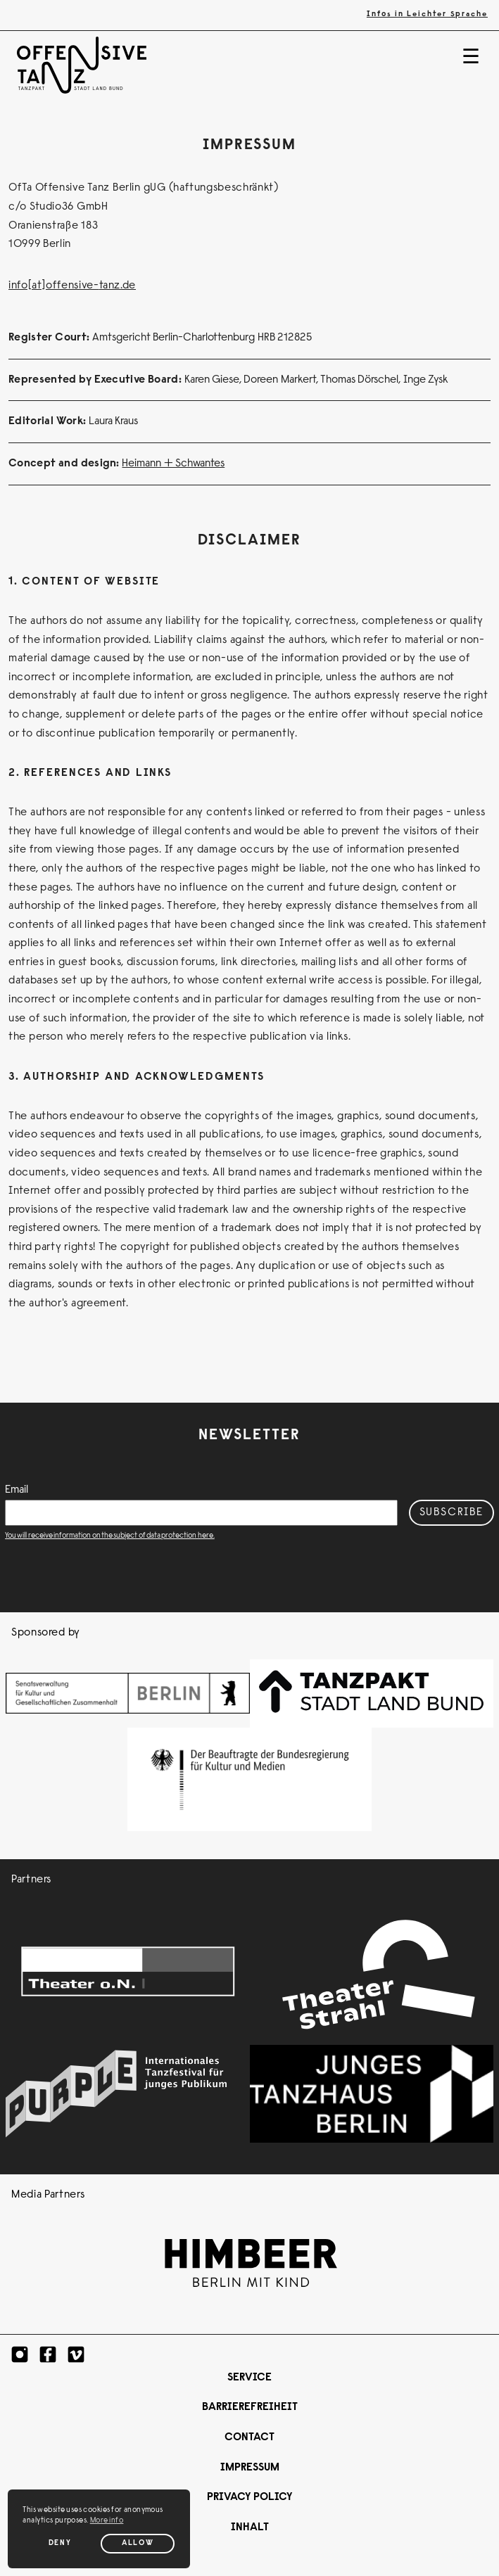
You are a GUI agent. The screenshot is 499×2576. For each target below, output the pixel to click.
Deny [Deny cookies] (60, 2543)
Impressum (249, 2467)
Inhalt (250, 2527)
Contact (249, 2437)
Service (249, 2377)
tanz (110, 285)
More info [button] (107, 2521)
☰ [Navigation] (471, 59)
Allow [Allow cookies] (137, 2543)
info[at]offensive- (53, 285)
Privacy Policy (249, 2497)
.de (128, 285)
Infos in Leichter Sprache (427, 14)
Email (16, 1490)
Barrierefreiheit (250, 2407)
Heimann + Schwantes (173, 463)
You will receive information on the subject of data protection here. (110, 1536)
